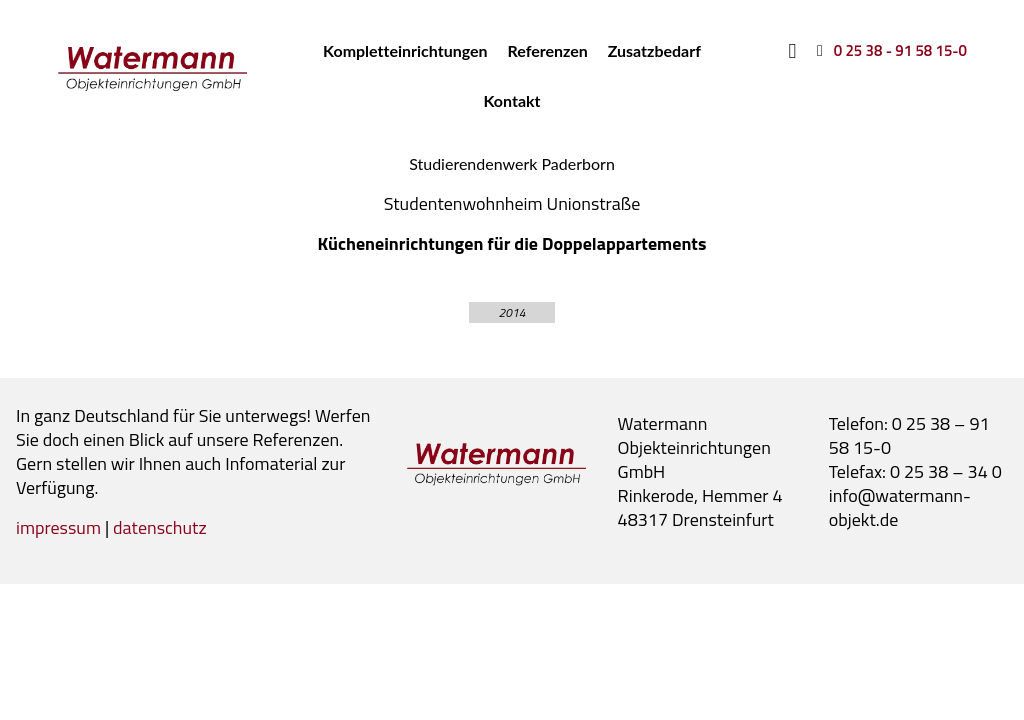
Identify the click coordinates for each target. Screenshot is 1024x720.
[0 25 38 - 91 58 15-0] (888, 50)
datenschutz (160, 527)
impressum (58, 527)
